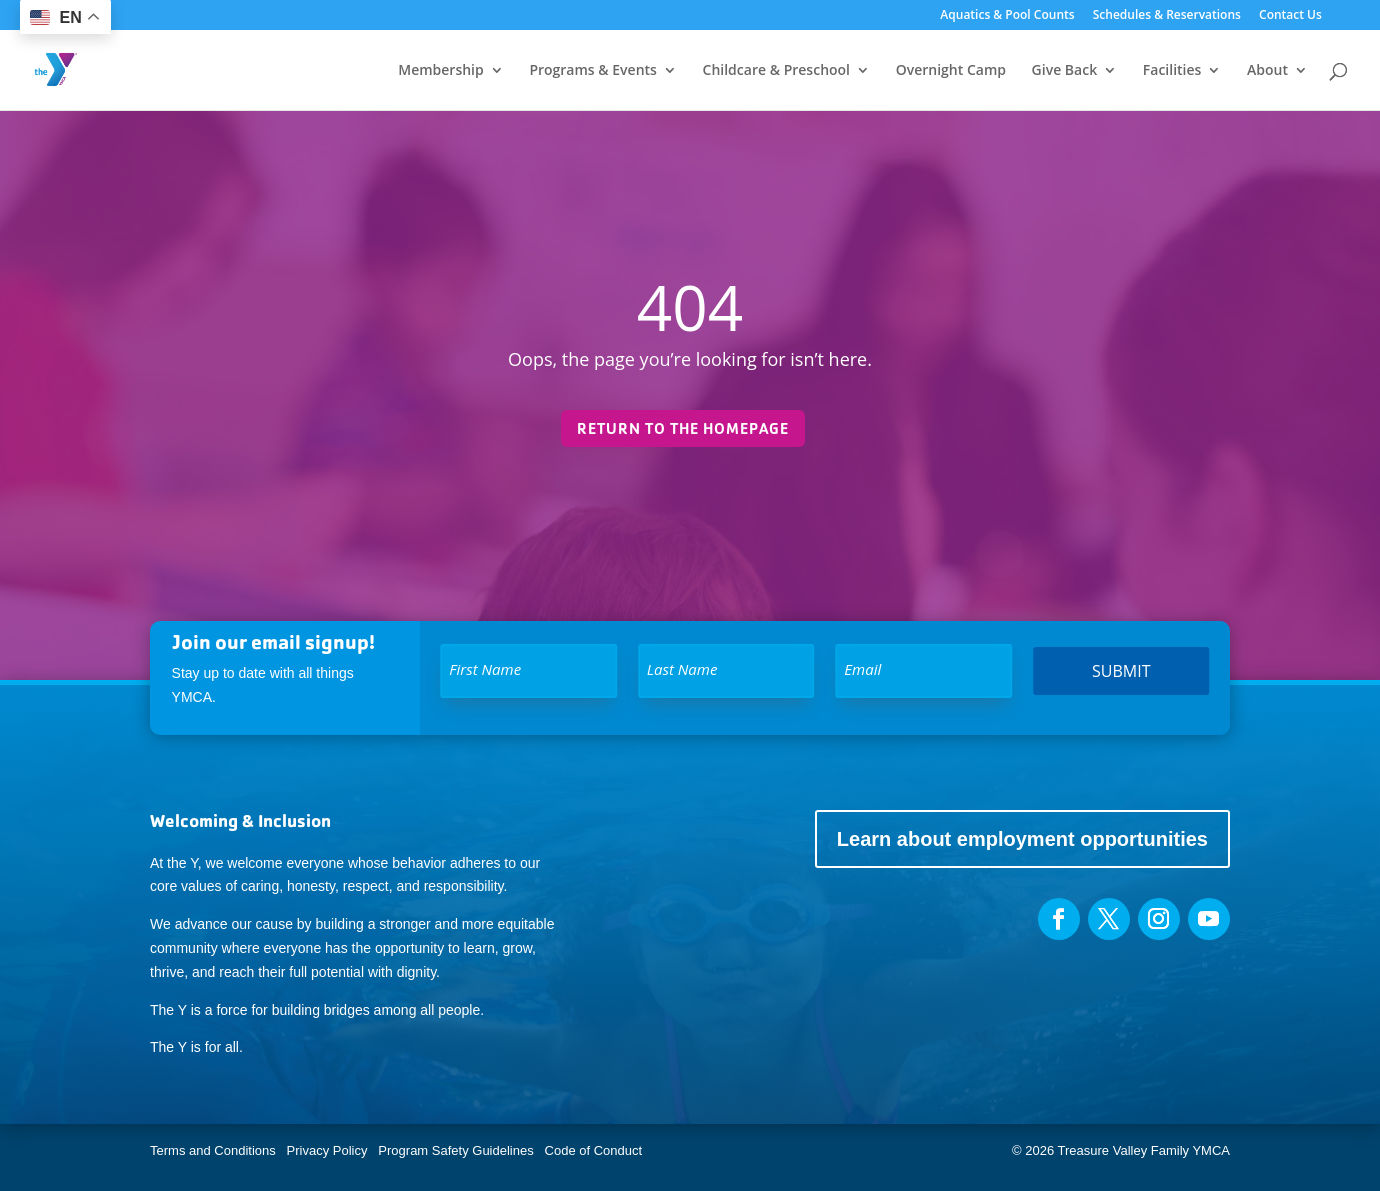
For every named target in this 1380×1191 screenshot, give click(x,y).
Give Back (1065, 71)
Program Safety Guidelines (454, 1150)
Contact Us (1290, 16)
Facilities (1172, 71)
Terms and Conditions (213, 1150)
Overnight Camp (951, 71)
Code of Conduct (594, 1150)
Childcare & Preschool (776, 71)
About (1267, 71)
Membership (440, 71)
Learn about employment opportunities (1022, 839)
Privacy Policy (327, 1150)
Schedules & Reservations (1167, 16)
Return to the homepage (683, 428)
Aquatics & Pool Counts (1007, 16)
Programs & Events (593, 71)
